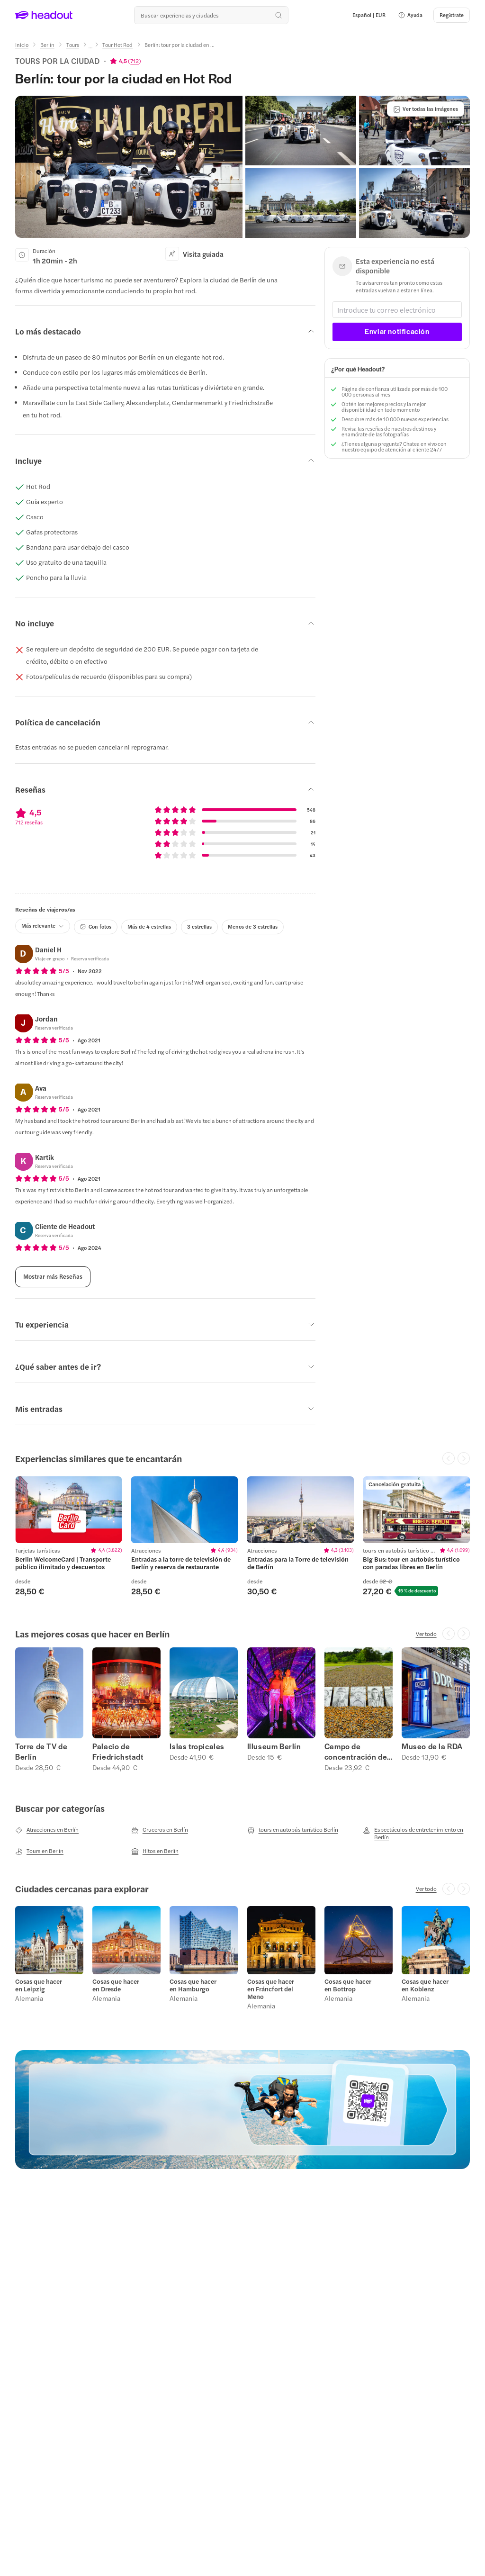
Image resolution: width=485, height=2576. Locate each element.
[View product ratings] (125, 60)
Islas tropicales (197, 1746)
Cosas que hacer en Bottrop (347, 1985)
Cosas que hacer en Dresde (115, 1985)
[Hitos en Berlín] (155, 1851)
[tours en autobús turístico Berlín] (292, 1830)
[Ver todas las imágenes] (425, 109)
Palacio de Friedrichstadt (117, 1751)
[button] (410, 15)
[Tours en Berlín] (39, 1851)
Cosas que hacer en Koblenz (425, 1985)
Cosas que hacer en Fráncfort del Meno (270, 1989)
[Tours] (72, 45)
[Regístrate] (451, 15)
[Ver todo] (426, 1633)
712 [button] (134, 60)
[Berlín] (47, 45)
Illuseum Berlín (274, 1746)
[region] (242, 1536)
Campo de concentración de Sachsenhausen (355, 1751)
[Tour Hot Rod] (117, 45)
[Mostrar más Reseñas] (52, 1276)
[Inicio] (21, 45)
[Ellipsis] (90, 48)
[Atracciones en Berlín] (47, 1830)
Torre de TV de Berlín (41, 1751)
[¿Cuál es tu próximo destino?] (211, 15)
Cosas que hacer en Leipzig (38, 1985)
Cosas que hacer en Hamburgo (193, 1985)
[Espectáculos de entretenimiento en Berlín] (416, 1833)
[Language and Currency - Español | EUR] (369, 15)
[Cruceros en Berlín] (159, 1830)
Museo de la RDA (432, 1746)
